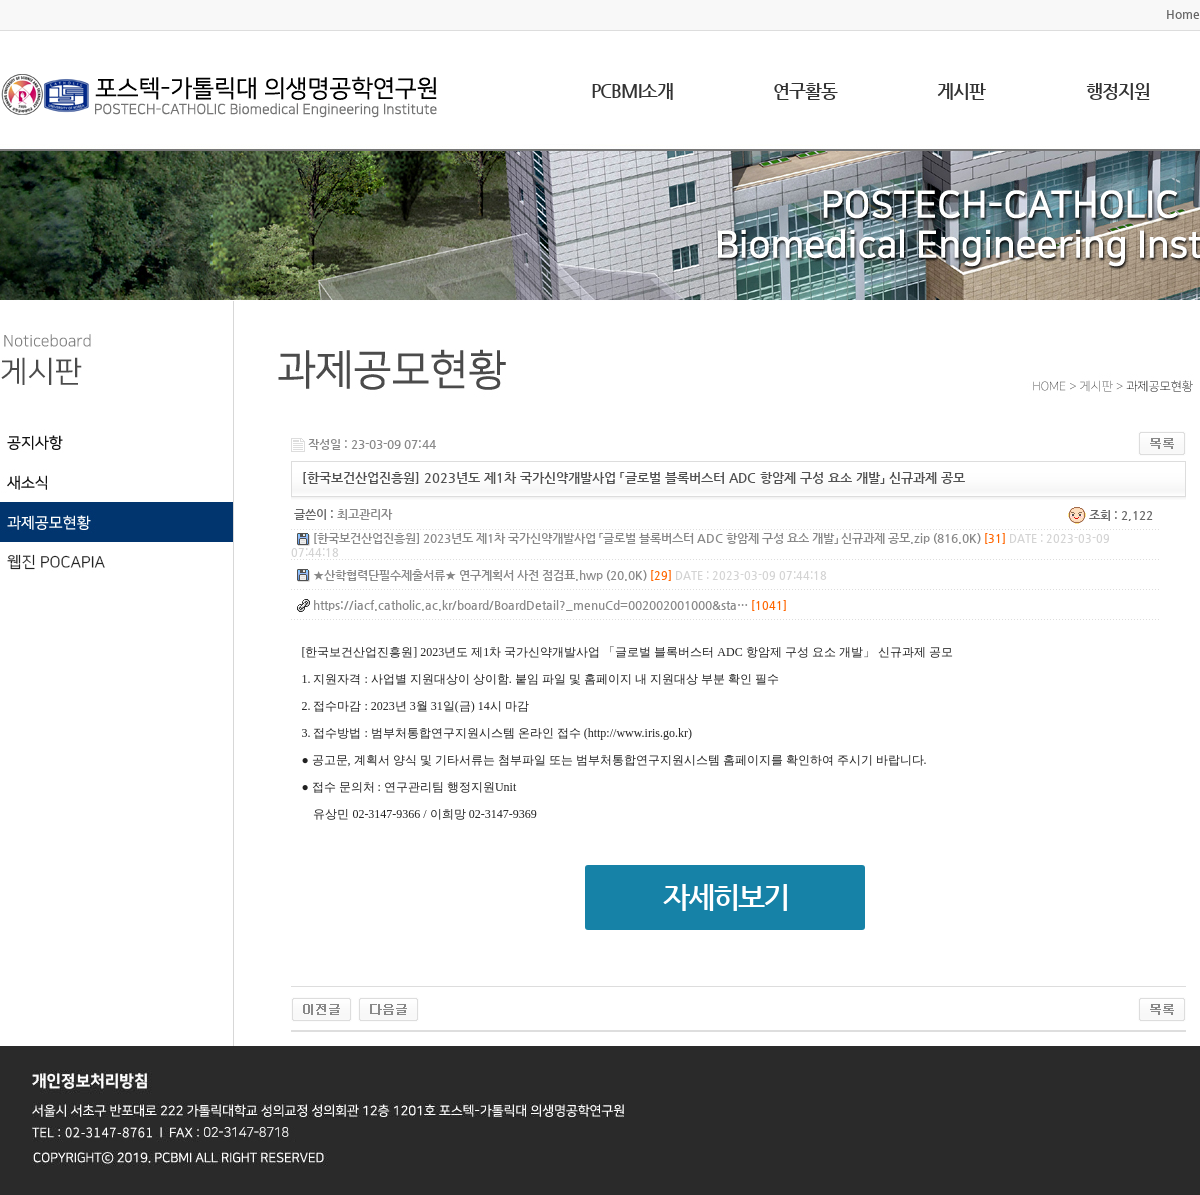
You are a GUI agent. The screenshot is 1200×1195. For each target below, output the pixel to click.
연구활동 (805, 90)
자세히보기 (725, 897)
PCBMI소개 (632, 90)
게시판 (961, 90)
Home (1183, 14)
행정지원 (1118, 90)
